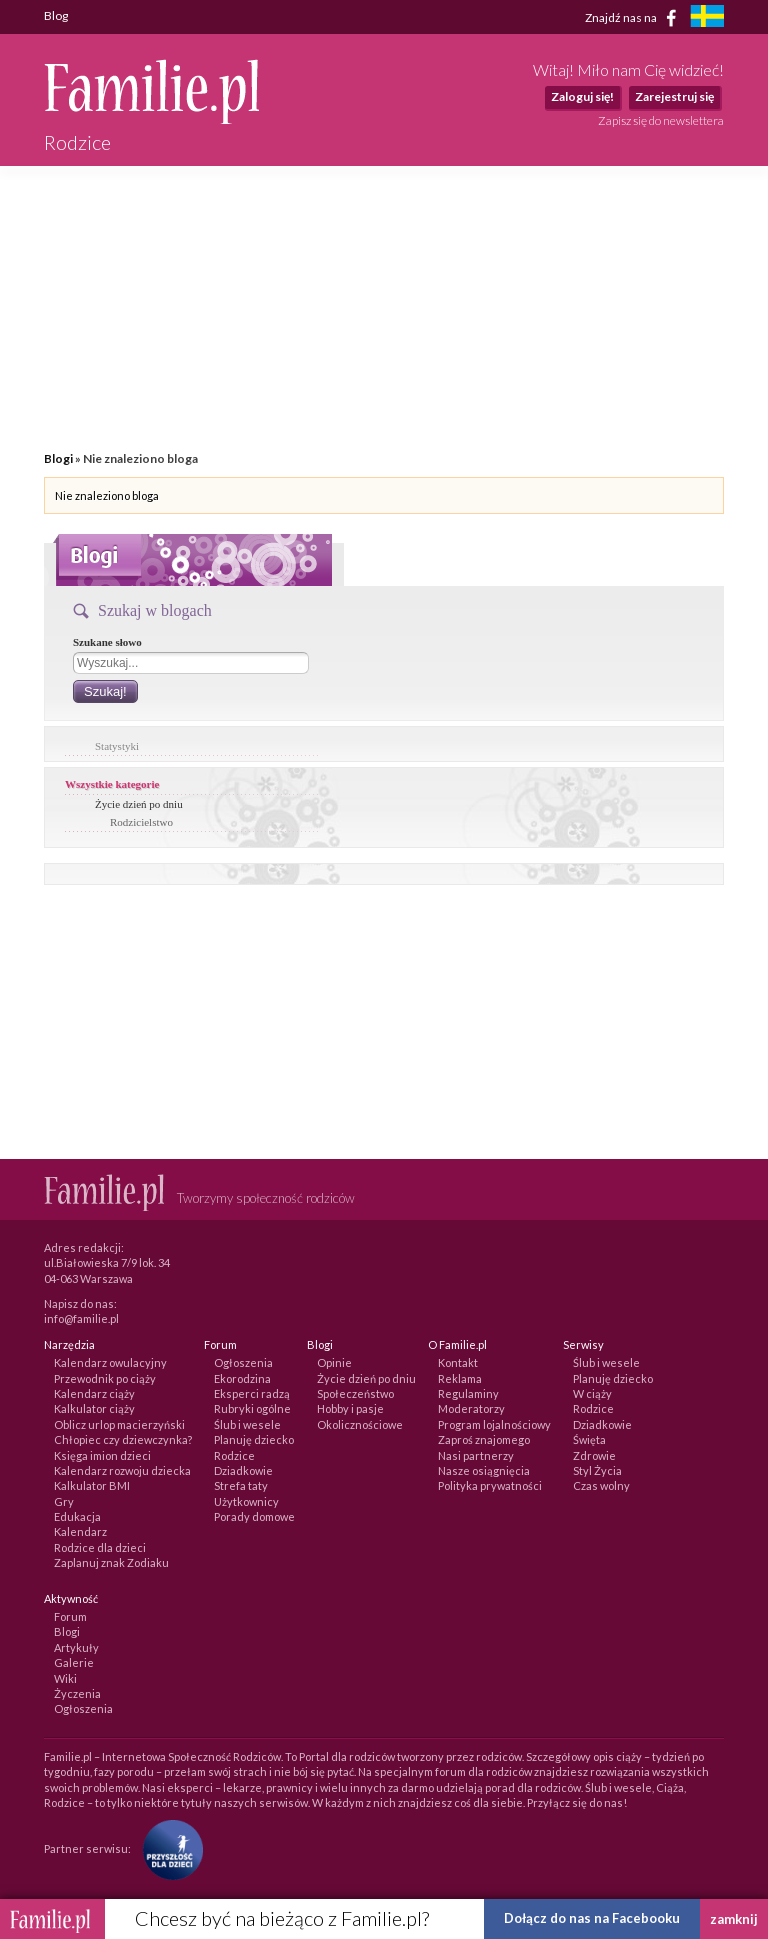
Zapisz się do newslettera (661, 120)
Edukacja (77, 1516)
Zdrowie (594, 1455)
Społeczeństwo (355, 1393)
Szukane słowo (107, 642)
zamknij (734, 1919)
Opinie (334, 1362)
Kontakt (458, 1362)
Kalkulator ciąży (94, 1408)
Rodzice (234, 1455)
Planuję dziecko (254, 1439)
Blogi (58, 458)
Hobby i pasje (350, 1408)
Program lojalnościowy (494, 1424)
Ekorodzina (242, 1378)
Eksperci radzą (252, 1393)
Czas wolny (601, 1485)
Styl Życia (597, 1470)
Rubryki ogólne (252, 1408)
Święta (589, 1439)
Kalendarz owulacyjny (110, 1362)
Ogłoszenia (243, 1362)
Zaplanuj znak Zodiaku (111, 1562)
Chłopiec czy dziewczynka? (123, 1439)
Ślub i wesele (247, 1424)
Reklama (460, 1378)
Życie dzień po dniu (139, 804)
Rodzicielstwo (141, 822)
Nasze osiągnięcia (484, 1470)
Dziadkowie (243, 1470)
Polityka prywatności (490, 1485)
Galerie (74, 1662)
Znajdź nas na (634, 18)
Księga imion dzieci (102, 1455)
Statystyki (117, 746)
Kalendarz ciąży (94, 1393)
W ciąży (592, 1393)
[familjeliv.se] (707, 18)
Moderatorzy (471, 1408)
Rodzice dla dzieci (100, 1547)
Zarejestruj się (674, 96)
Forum (70, 1616)
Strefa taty (241, 1485)
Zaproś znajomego (484, 1439)
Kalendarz (80, 1531)
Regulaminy (468, 1393)
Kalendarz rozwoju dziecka (122, 1470)
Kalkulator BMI (92, 1485)
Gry (64, 1501)
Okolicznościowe (360, 1424)
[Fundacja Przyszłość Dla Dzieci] (168, 1848)
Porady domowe (254, 1516)
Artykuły (76, 1647)
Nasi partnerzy (476, 1455)
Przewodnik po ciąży (105, 1378)
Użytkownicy (246, 1501)
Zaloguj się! (582, 96)
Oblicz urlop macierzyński (119, 1424)
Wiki (65, 1678)
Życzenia (77, 1693)
